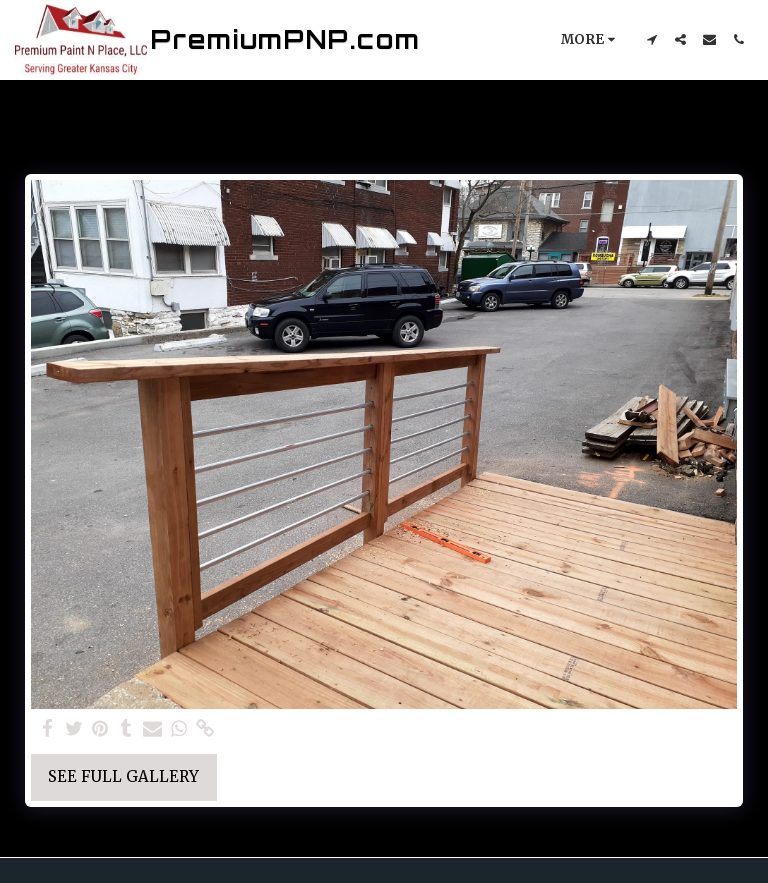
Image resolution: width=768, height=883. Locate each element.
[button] (651, 39)
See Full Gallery (123, 776)
